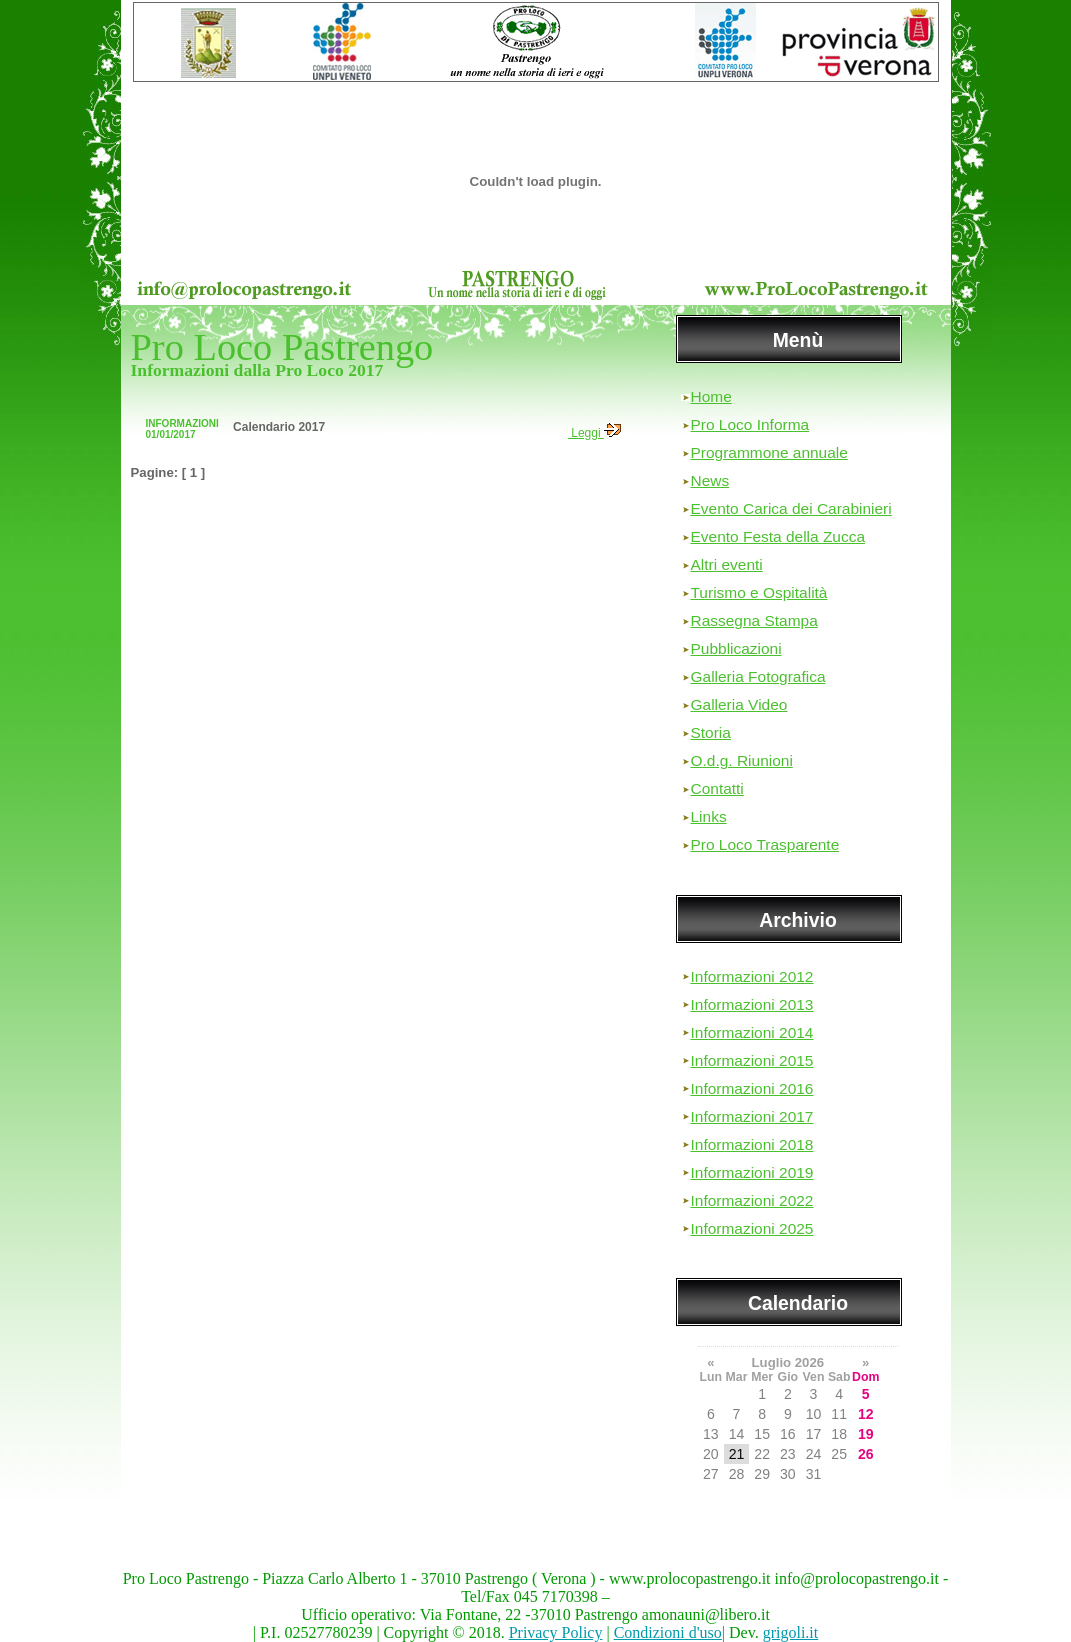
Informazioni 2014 (752, 1032)
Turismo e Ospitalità (759, 592)
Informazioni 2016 (752, 1088)
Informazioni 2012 (752, 976)
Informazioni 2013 (752, 1004)
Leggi (594, 433)
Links (709, 816)
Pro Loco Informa (750, 424)
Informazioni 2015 (752, 1060)
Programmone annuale (769, 452)
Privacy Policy (556, 1632)
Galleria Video (739, 704)
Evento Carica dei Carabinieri (791, 508)
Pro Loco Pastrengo (282, 347)
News (710, 480)
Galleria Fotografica (758, 676)
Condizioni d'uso (668, 1632)
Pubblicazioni (736, 648)
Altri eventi (727, 564)
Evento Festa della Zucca (778, 536)
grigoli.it (791, 1632)
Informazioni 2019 (752, 1172)
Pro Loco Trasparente (765, 844)
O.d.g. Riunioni (742, 760)
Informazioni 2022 (752, 1200)
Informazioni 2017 (752, 1116)
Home (711, 396)
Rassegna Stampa (754, 620)
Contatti (717, 788)
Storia (711, 732)
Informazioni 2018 (752, 1144)
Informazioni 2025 (752, 1228)
